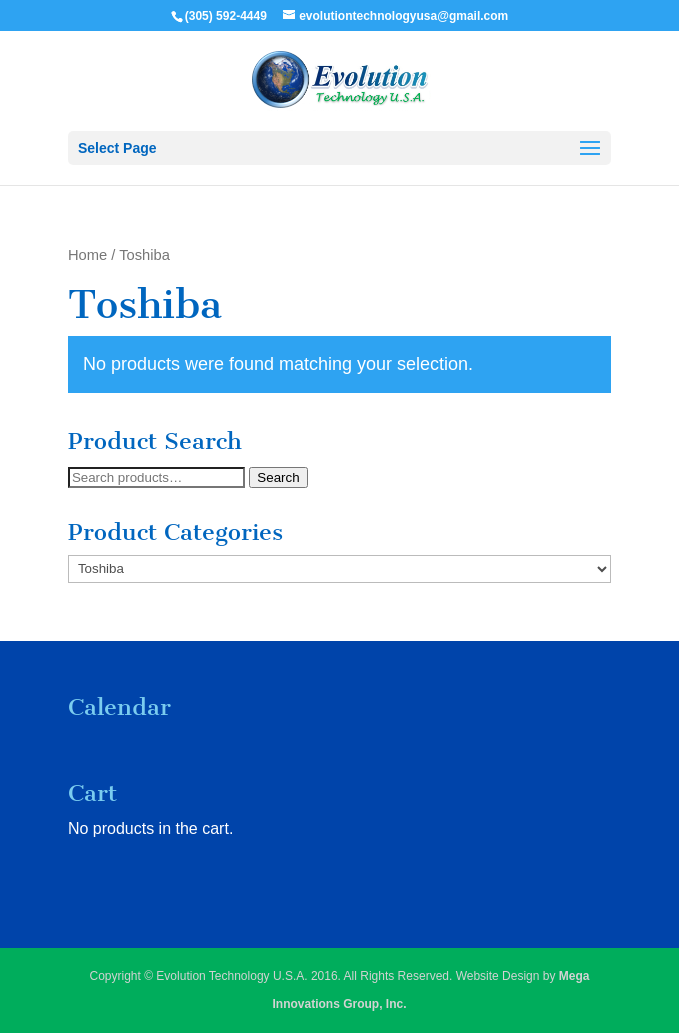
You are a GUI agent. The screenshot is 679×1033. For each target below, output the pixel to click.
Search (278, 477)
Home (87, 255)
